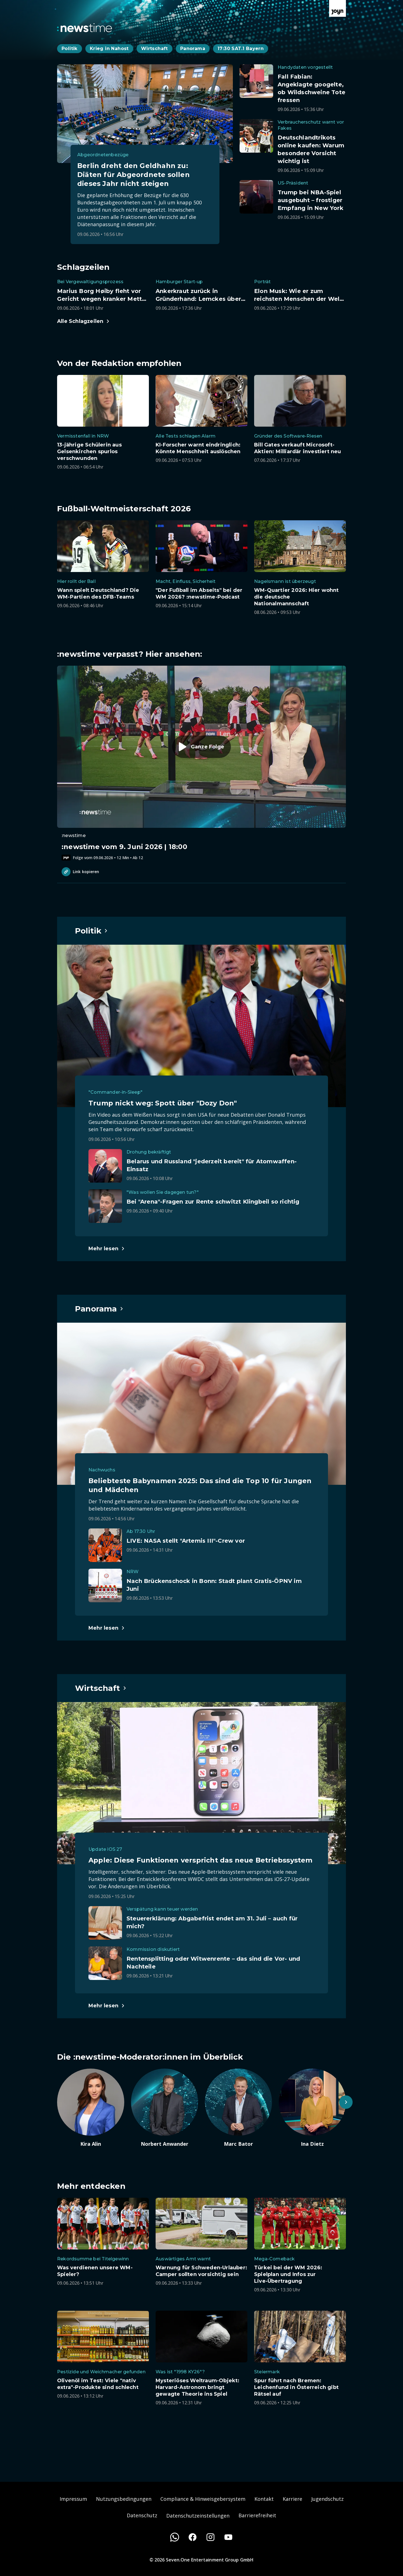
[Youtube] (228, 2537)
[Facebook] (192, 2537)
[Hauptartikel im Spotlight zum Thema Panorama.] (99, 1309)
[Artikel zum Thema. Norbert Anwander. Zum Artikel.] (164, 2108)
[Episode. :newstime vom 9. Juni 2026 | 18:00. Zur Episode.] (201, 763)
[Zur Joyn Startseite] (337, 8)
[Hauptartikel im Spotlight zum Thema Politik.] (91, 931)
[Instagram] (210, 2537)
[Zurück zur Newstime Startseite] (84, 27)
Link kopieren (80, 871)
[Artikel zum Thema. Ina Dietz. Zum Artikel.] (312, 2108)
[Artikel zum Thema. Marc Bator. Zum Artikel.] (238, 2108)
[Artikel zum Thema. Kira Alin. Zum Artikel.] (90, 2108)
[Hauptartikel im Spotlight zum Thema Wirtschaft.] (101, 1688)
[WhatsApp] (174, 2537)
